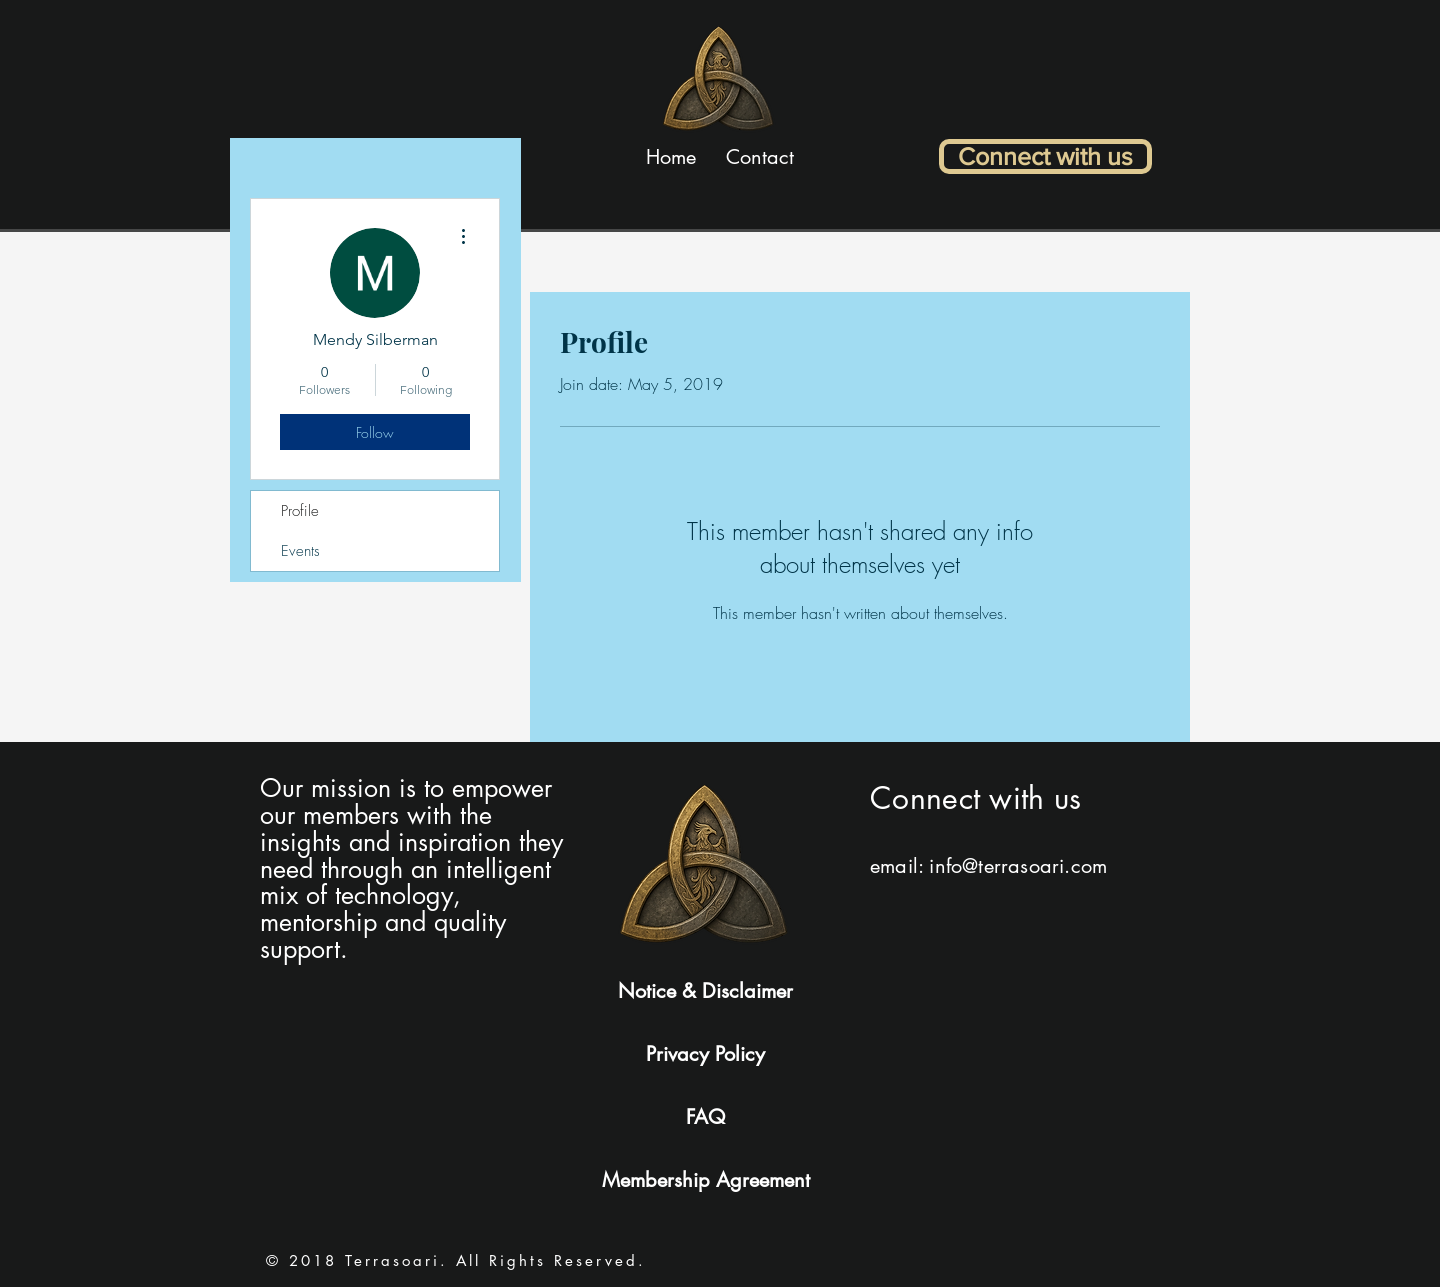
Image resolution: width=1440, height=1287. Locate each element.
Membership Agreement (705, 1180)
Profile (300, 511)
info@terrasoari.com (1018, 866)
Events (300, 551)
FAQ (705, 1117)
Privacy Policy (705, 1054)
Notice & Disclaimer (705, 991)
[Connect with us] (1045, 156)
